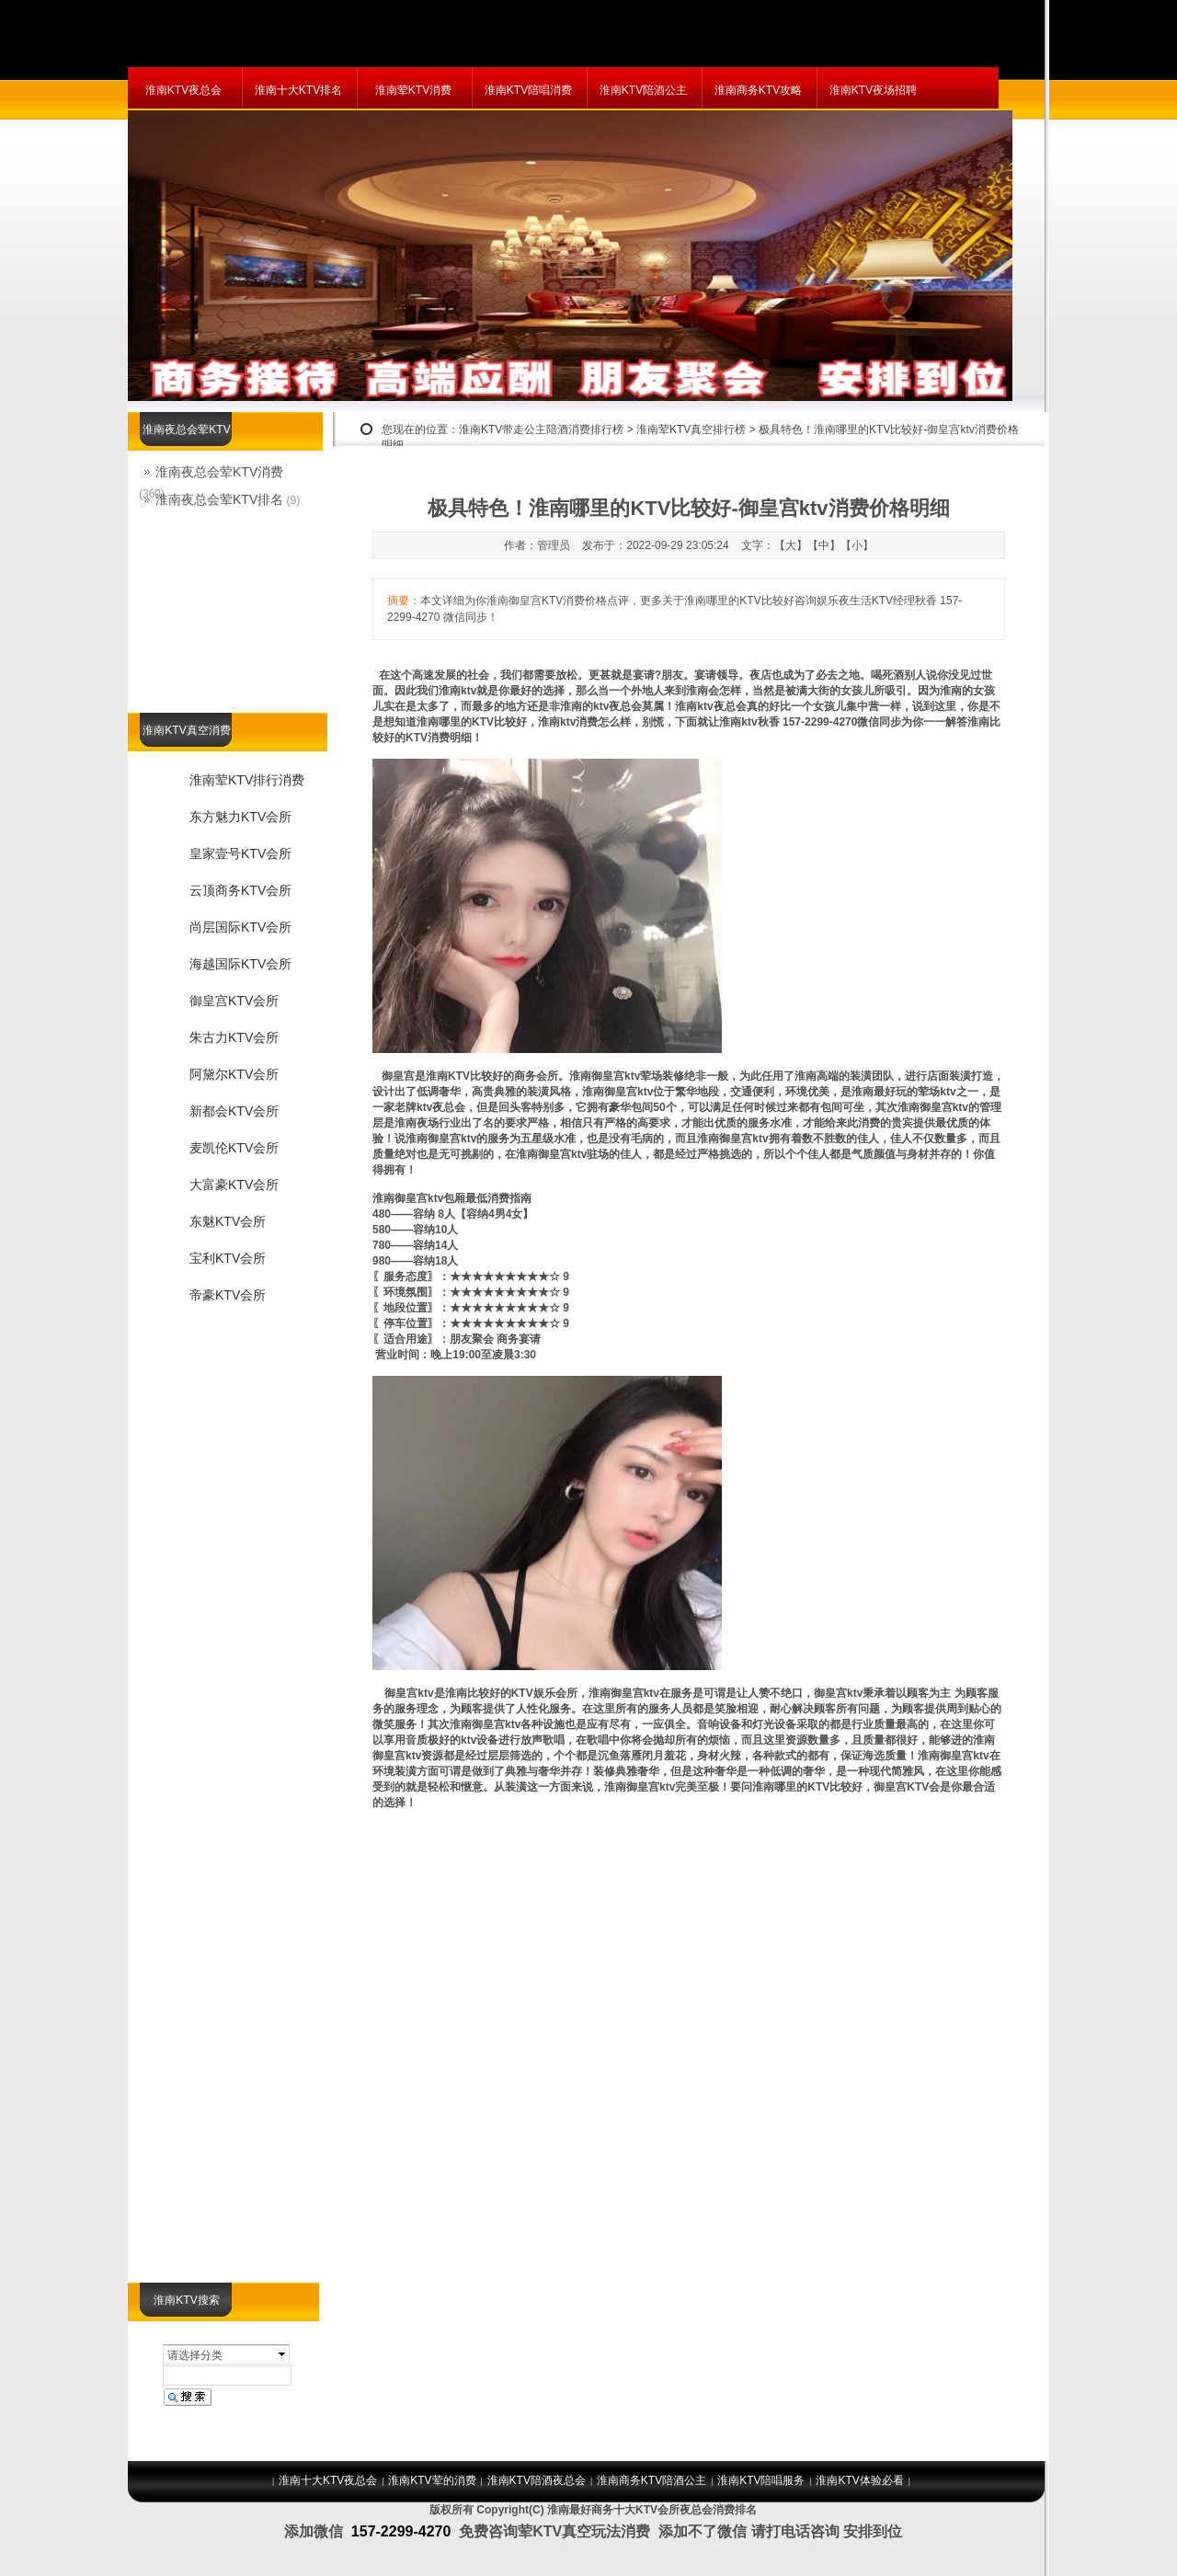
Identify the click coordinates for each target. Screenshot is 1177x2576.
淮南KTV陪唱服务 (761, 2480)
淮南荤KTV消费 (413, 90)
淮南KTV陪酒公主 (643, 90)
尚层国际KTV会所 (240, 927)
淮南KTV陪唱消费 (528, 90)
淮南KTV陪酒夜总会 (536, 2480)
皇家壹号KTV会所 (240, 853)
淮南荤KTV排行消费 (246, 780)
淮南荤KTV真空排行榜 (691, 429)
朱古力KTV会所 (234, 1037)
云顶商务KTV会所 (240, 890)
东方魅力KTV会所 (240, 816)
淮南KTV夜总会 (183, 90)
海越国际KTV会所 (240, 963)
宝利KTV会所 (227, 1258)
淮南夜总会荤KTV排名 (219, 499)
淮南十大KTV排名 (298, 90)
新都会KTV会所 (234, 1111)
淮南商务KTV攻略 (758, 90)
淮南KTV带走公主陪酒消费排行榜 (541, 429)
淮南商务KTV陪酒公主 (651, 2480)
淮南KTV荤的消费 (431, 2480)
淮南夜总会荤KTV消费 (219, 471)
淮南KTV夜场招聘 (873, 90)
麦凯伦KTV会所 (234, 1147)
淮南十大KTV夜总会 (328, 2480)
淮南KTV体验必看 (859, 2480)
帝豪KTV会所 (227, 1295)
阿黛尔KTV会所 (234, 1074)
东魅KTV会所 (227, 1221)
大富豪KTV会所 (234, 1184)
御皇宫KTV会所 (234, 1000)
